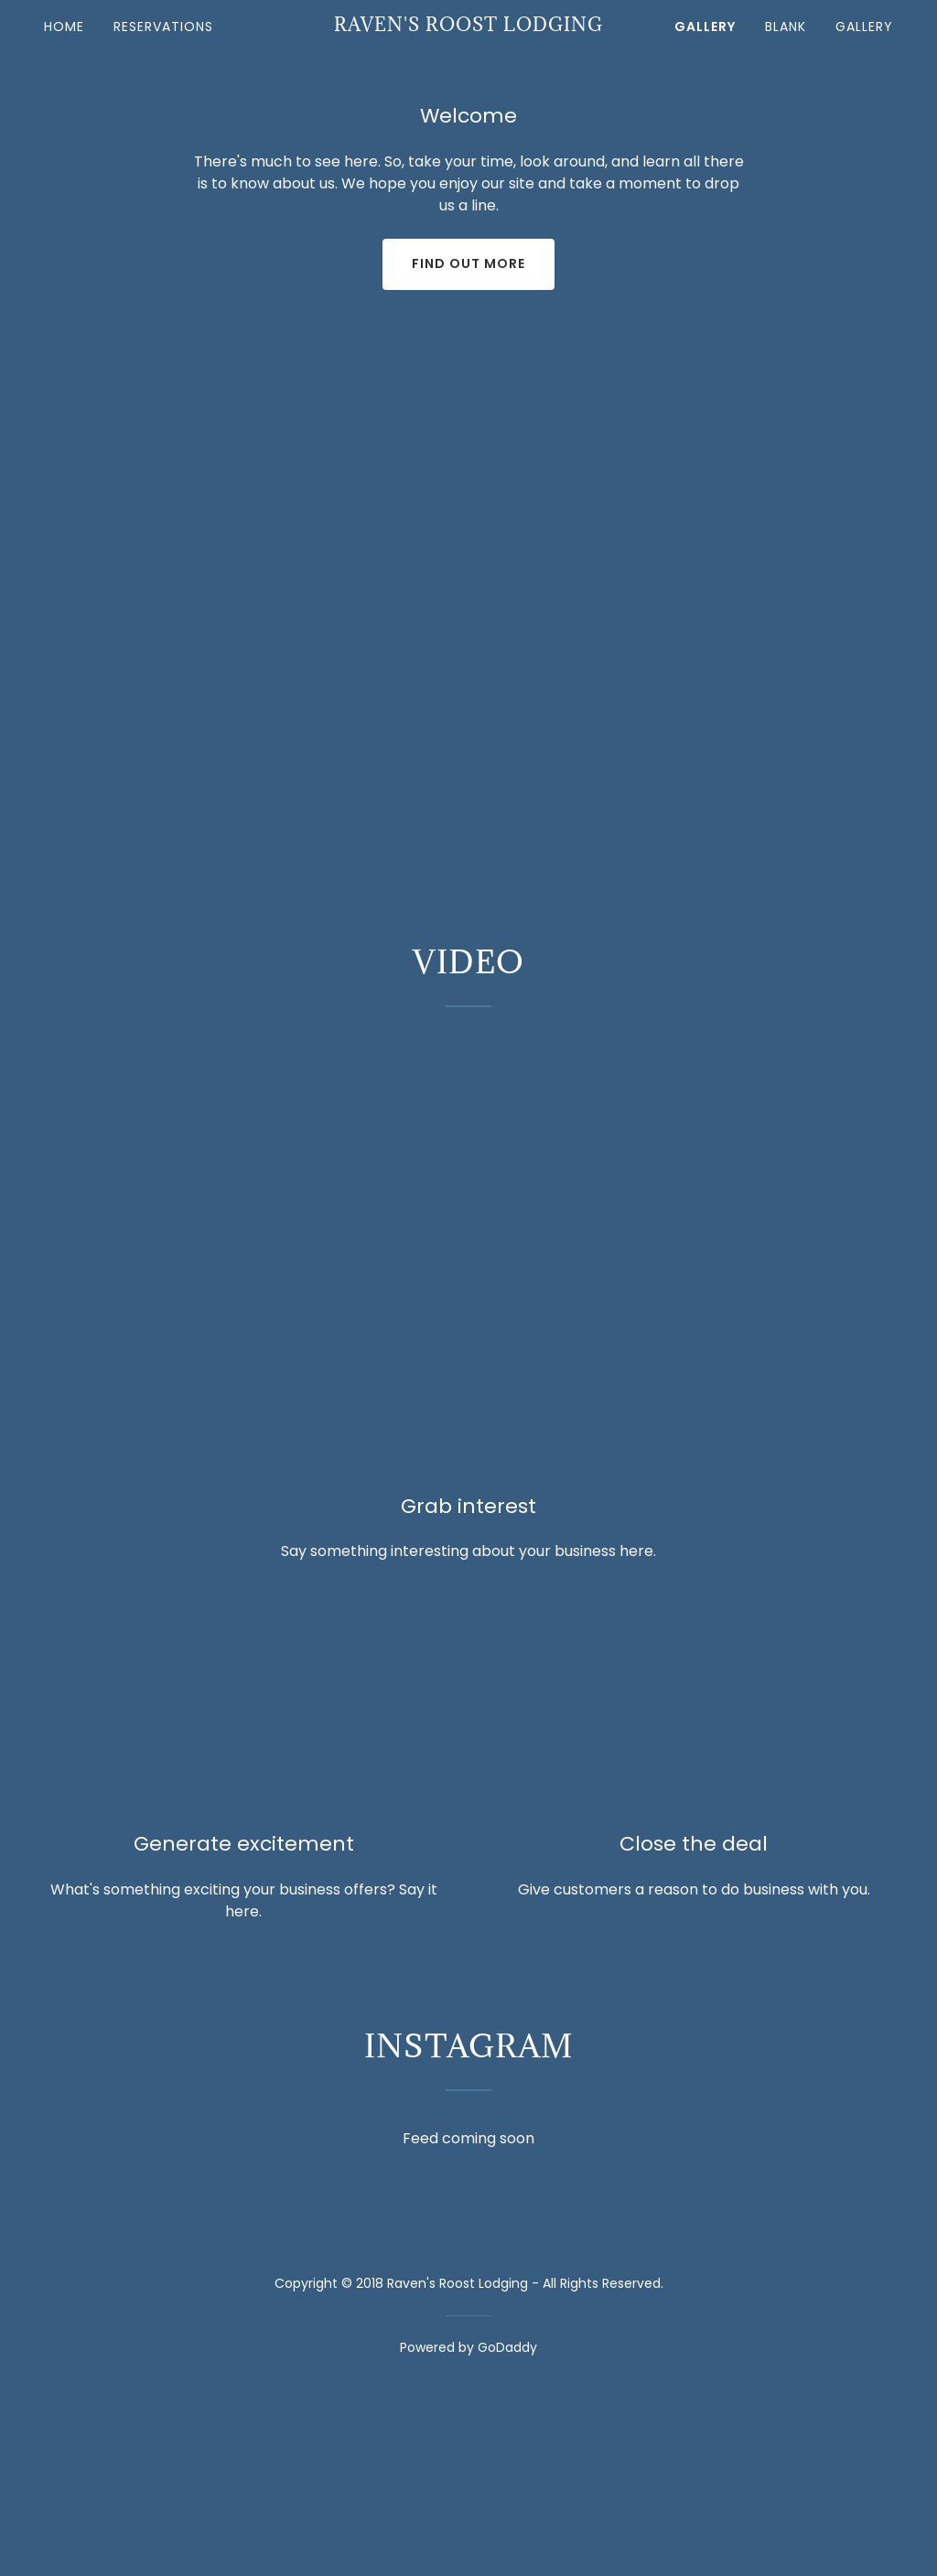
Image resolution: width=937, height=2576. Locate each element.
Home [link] (64, 26)
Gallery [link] (705, 26)
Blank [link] (785, 26)
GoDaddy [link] (507, 2347)
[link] (468, 26)
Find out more (468, 263)
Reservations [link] (163, 26)
